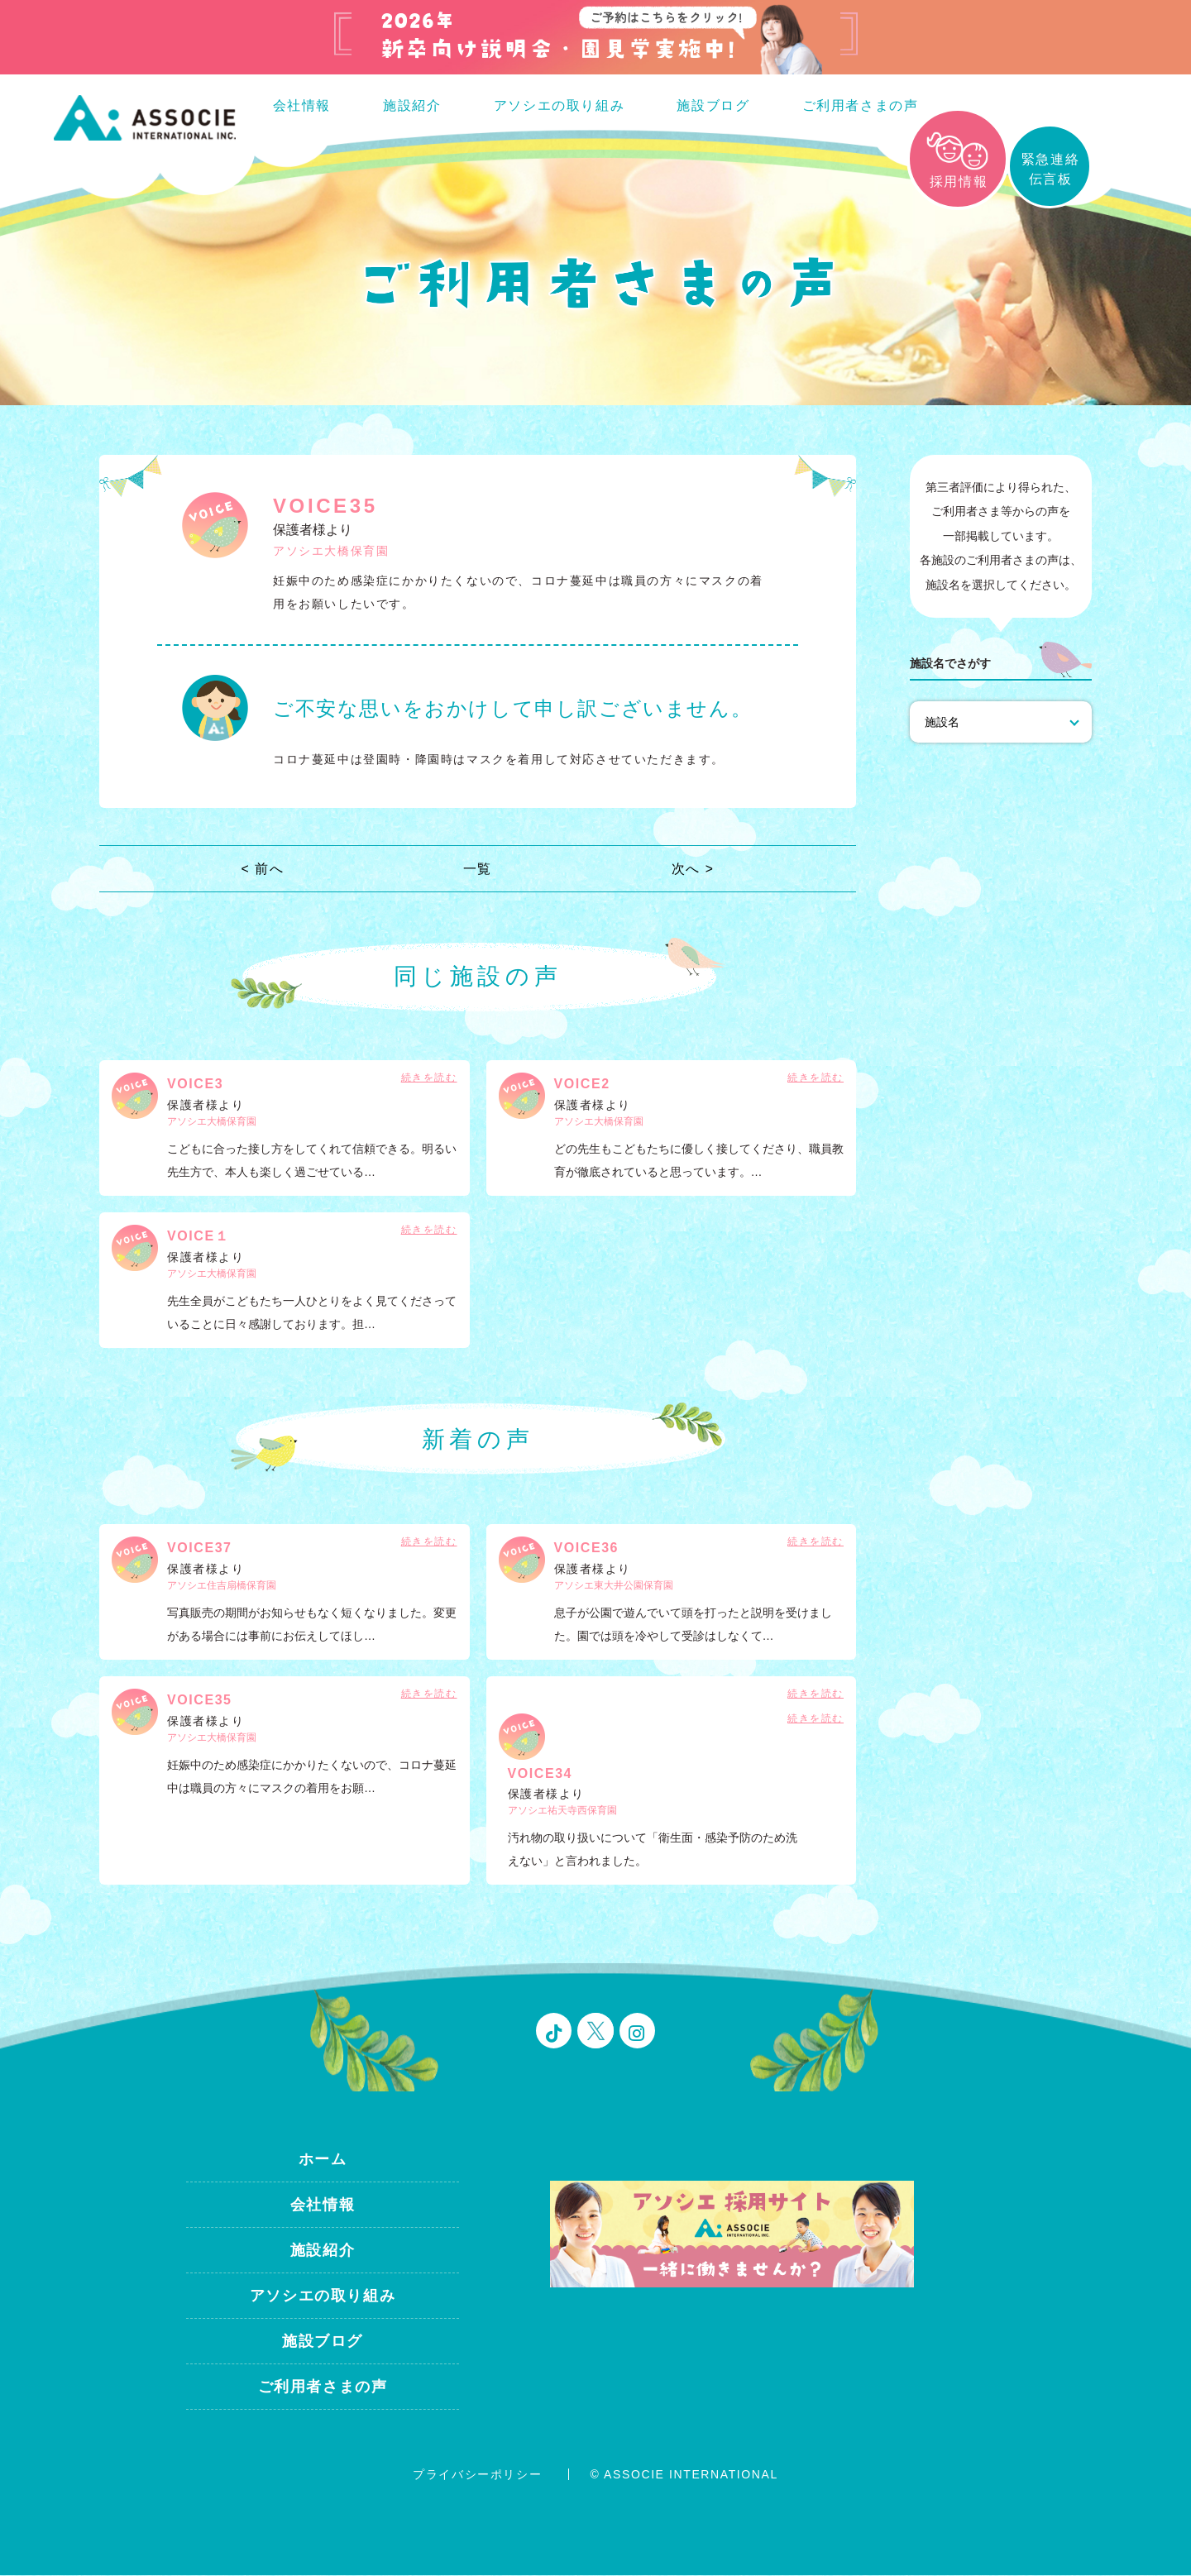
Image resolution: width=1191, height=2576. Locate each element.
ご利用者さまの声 (860, 105)
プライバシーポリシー (477, 2475)
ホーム (323, 2160)
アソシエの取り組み (559, 105)
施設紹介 (412, 105)
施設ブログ (713, 105)
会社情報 (302, 105)
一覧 (477, 869)
